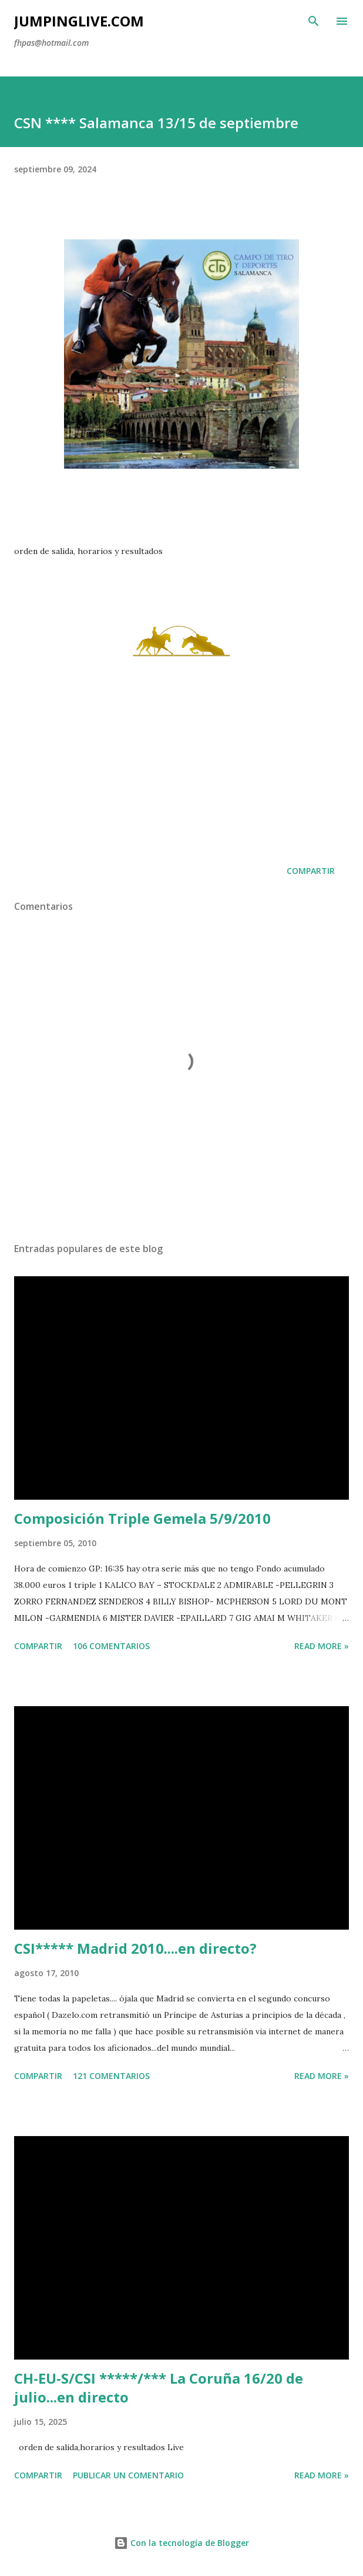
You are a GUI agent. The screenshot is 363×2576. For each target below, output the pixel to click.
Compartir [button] (311, 870)
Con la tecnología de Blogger (181, 2542)
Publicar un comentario (128, 2475)
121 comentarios (111, 2075)
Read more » (321, 1645)
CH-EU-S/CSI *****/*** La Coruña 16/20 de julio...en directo (158, 2387)
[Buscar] (314, 21)
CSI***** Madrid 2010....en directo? (135, 1948)
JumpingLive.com (79, 21)
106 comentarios (111, 1645)
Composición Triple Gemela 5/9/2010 (142, 1518)
